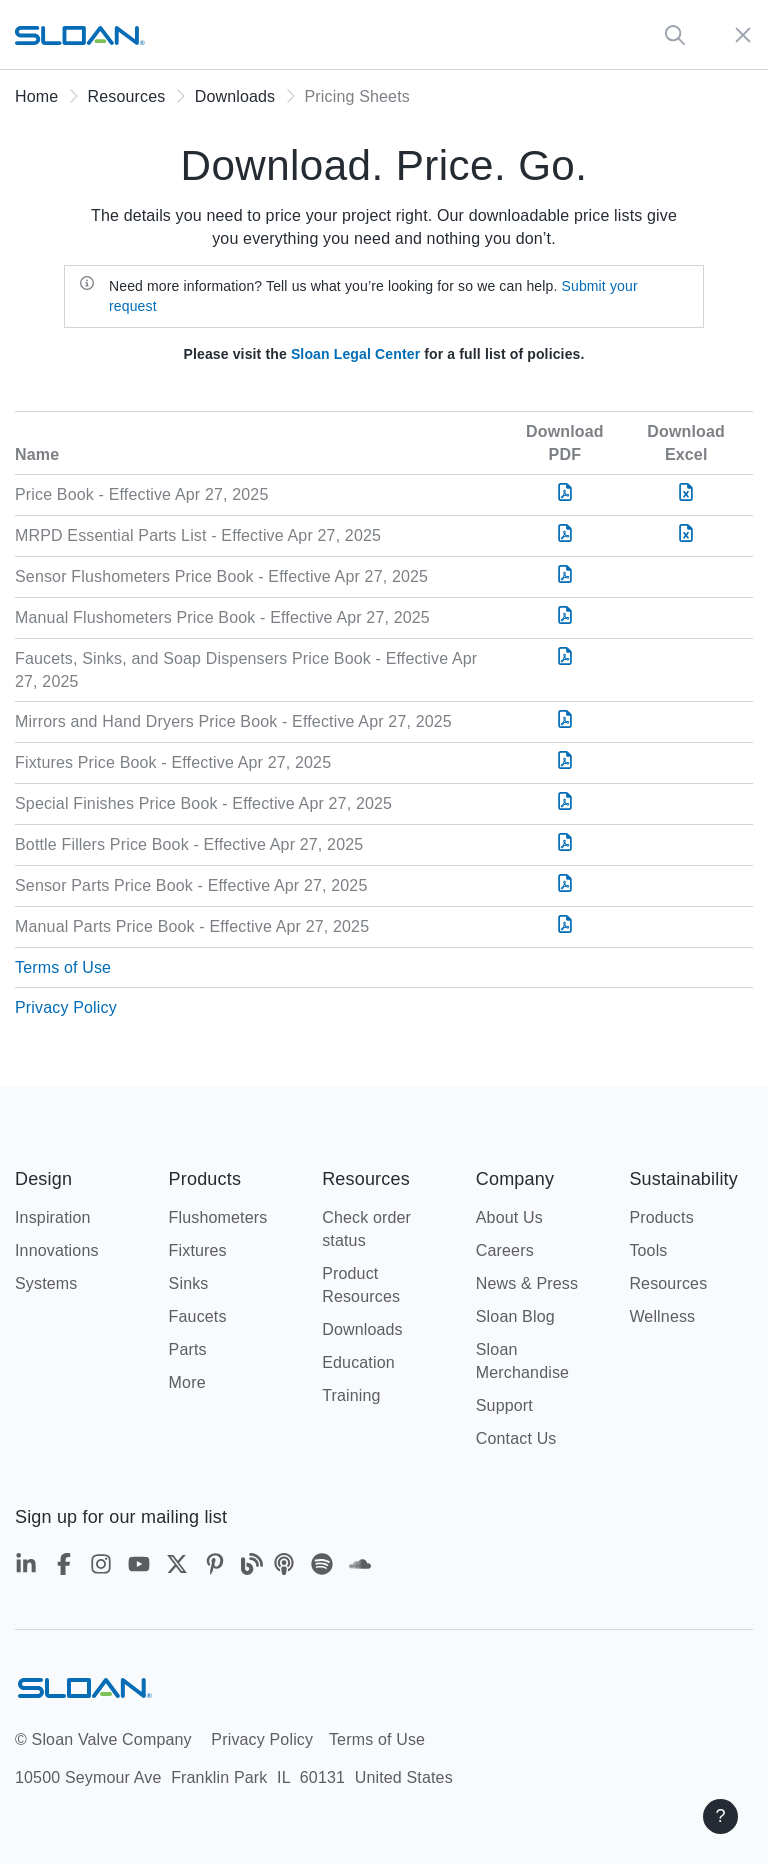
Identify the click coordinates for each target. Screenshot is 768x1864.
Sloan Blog (515, 1316)
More (187, 1382)
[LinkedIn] (29, 1567)
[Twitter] (180, 1567)
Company (515, 1179)
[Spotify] (325, 1567)
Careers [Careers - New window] (505, 1250)
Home (36, 96)
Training (351, 1395)
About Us (509, 1217)
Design (43, 1179)
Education (358, 1362)
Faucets (198, 1316)
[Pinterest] (218, 1567)
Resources (127, 96)
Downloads (235, 96)
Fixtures (198, 1250)
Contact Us (516, 1438)
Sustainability (683, 1179)
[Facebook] (67, 1567)
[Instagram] (104, 1567)
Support (504, 1405)
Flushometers (218, 1217)
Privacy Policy (66, 1007)
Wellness (662, 1316)
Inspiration (53, 1217)
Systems (46, 1283)
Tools (648, 1250)
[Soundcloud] (360, 1567)
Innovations (57, 1250)
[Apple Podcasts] (287, 1567)
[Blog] (252, 1567)
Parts (188, 1349)
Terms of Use (63, 967)
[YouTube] (142, 1567)
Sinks (189, 1283)
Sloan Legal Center (355, 354)
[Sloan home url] (80, 34)
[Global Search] (675, 35)
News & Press (527, 1283)
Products (205, 1179)
